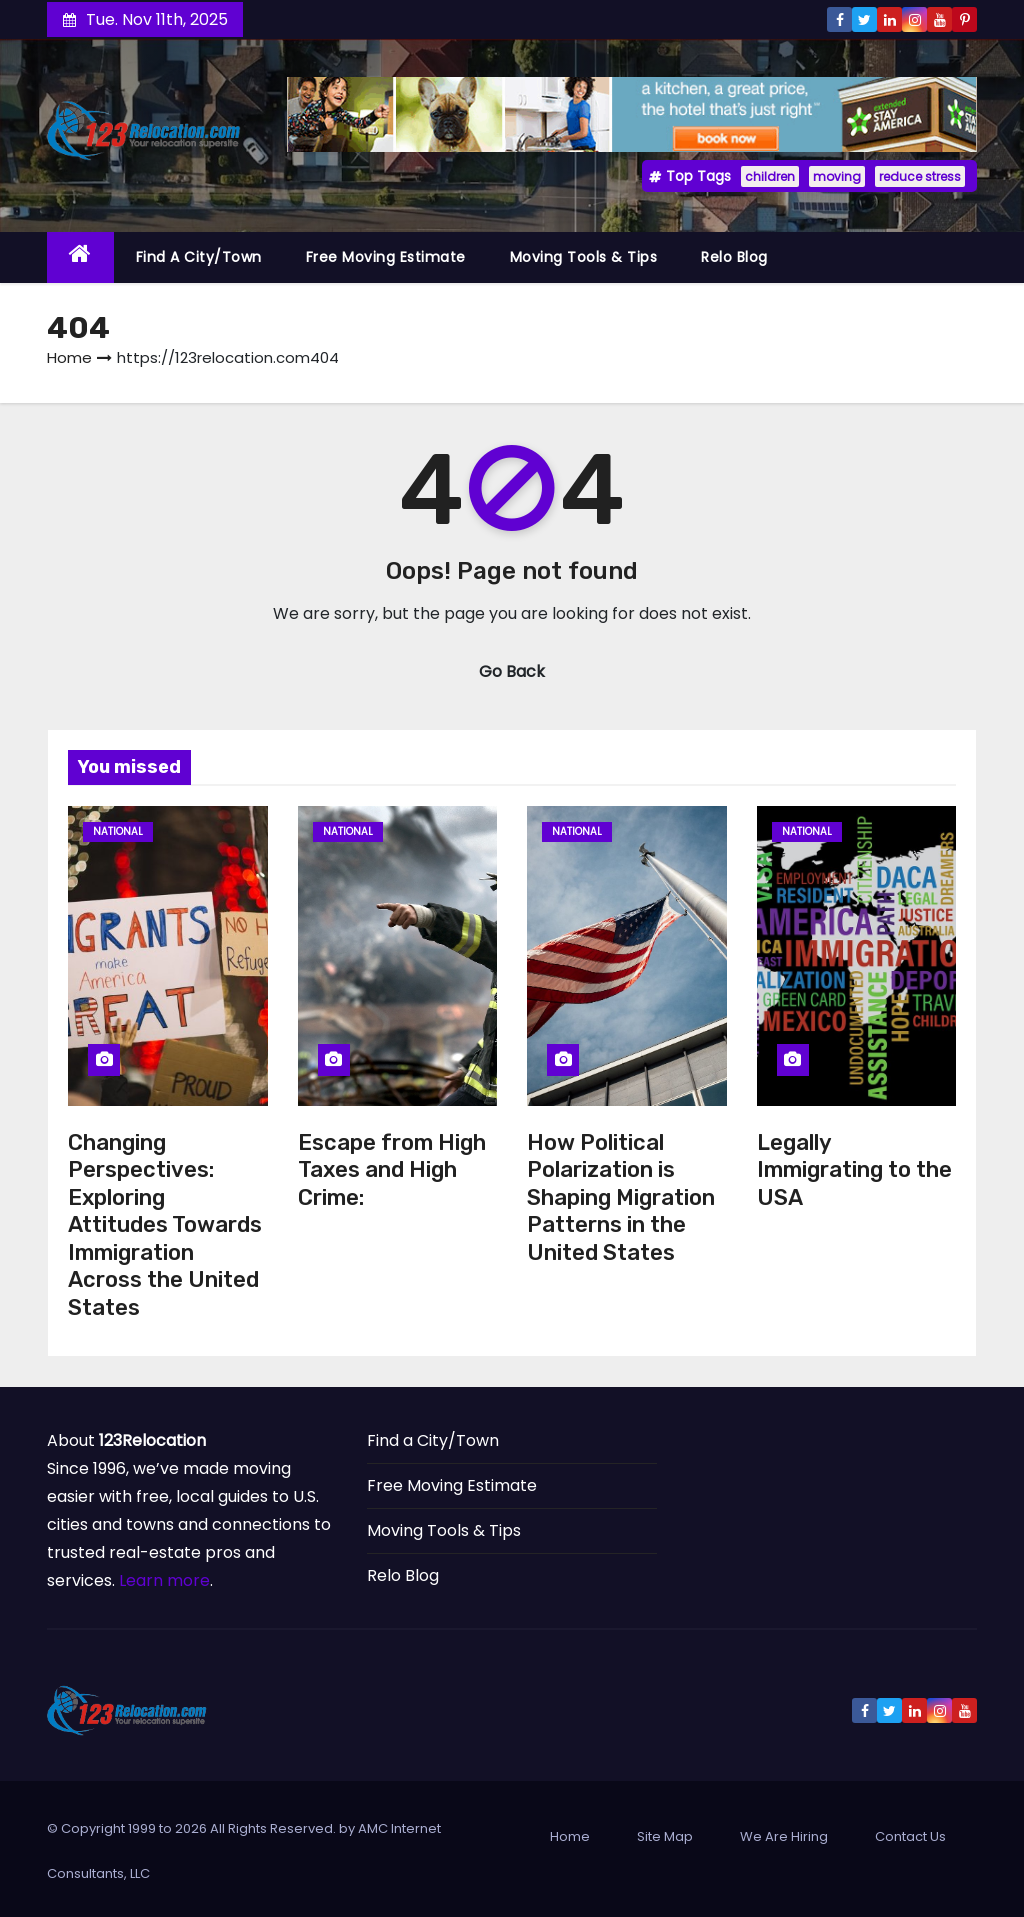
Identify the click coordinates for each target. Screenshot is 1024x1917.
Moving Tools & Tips (584, 257)
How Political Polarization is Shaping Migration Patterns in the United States (621, 1197)
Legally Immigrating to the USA (854, 1170)
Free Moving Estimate (386, 257)
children (770, 176)
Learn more (164, 1580)
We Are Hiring (784, 1836)
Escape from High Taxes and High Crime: (392, 1170)
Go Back (512, 671)
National (118, 831)
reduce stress (920, 176)
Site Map (665, 1836)
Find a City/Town (199, 257)
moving (837, 176)
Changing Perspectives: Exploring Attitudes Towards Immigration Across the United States (165, 1225)
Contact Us (910, 1836)
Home (69, 357)
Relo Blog (734, 257)
